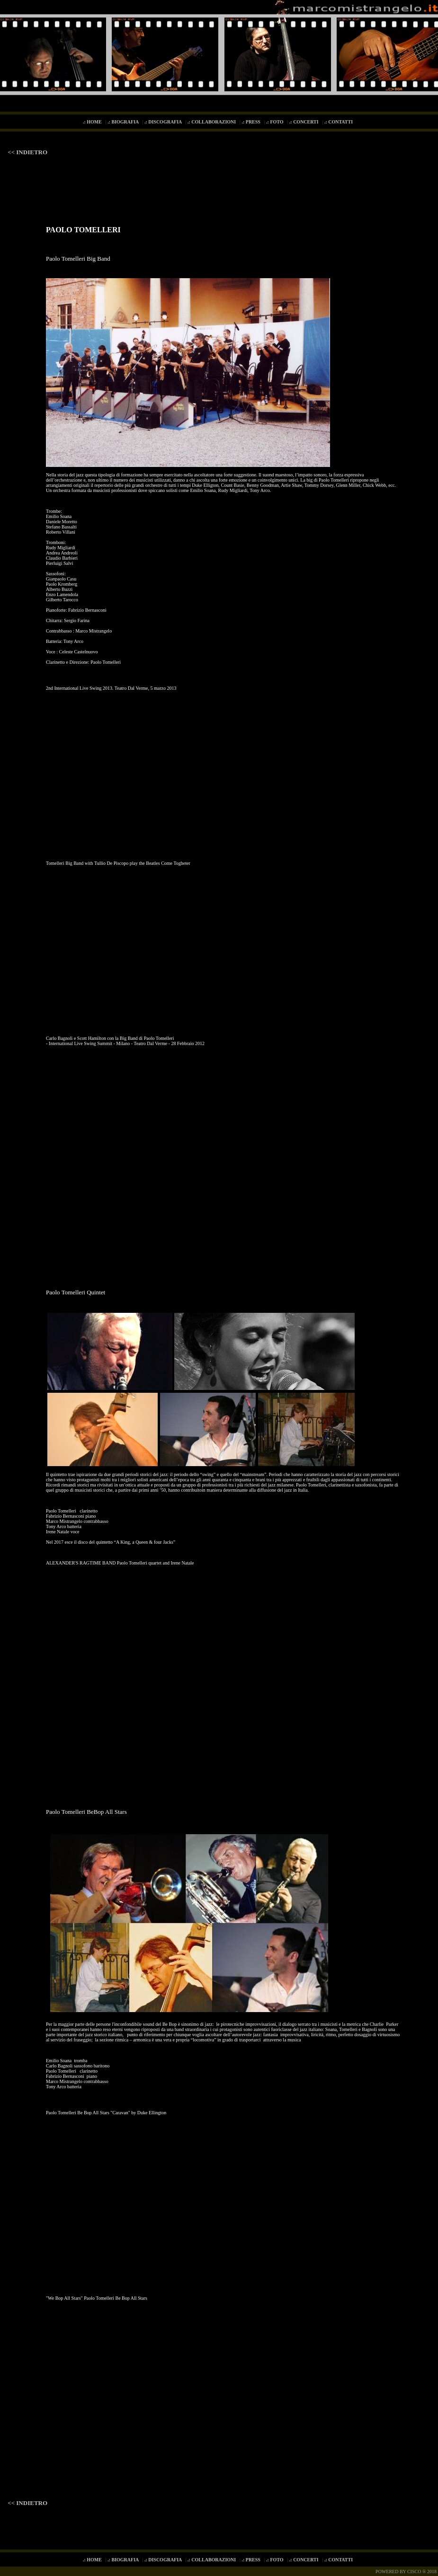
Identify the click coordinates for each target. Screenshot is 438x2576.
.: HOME (93, 121)
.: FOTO (276, 121)
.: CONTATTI (339, 121)
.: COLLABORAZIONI (213, 121)
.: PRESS (251, 121)
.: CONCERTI (305, 121)
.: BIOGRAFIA (124, 121)
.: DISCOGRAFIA (164, 121)
